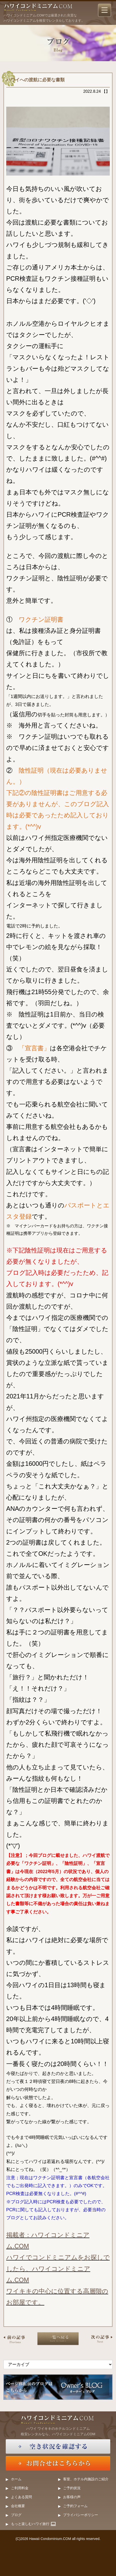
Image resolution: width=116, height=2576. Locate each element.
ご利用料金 (19, 2488)
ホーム (16, 2479)
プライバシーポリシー (80, 2515)
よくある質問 (21, 2497)
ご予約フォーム (75, 2506)
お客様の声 (72, 2497)
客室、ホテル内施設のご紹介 (86, 2479)
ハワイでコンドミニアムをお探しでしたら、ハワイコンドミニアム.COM (58, 2268)
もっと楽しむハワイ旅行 (30, 2524)
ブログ (16, 2515)
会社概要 (18, 2506)
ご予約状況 (72, 2488)
